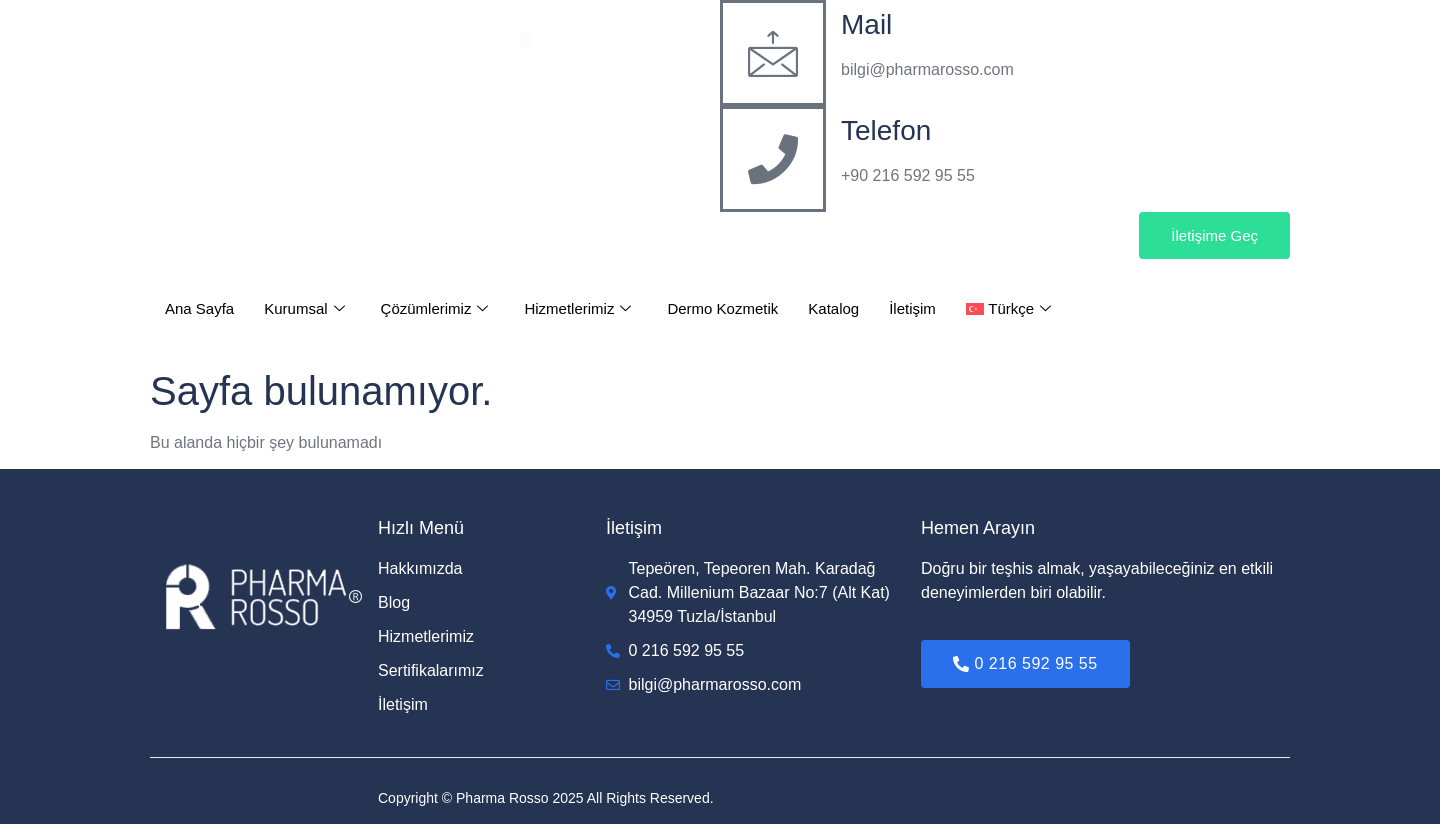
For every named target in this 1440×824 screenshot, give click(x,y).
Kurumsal (304, 309)
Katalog (833, 308)
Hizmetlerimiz (577, 309)
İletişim (912, 308)
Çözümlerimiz (435, 309)
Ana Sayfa (199, 308)
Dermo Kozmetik (722, 308)
